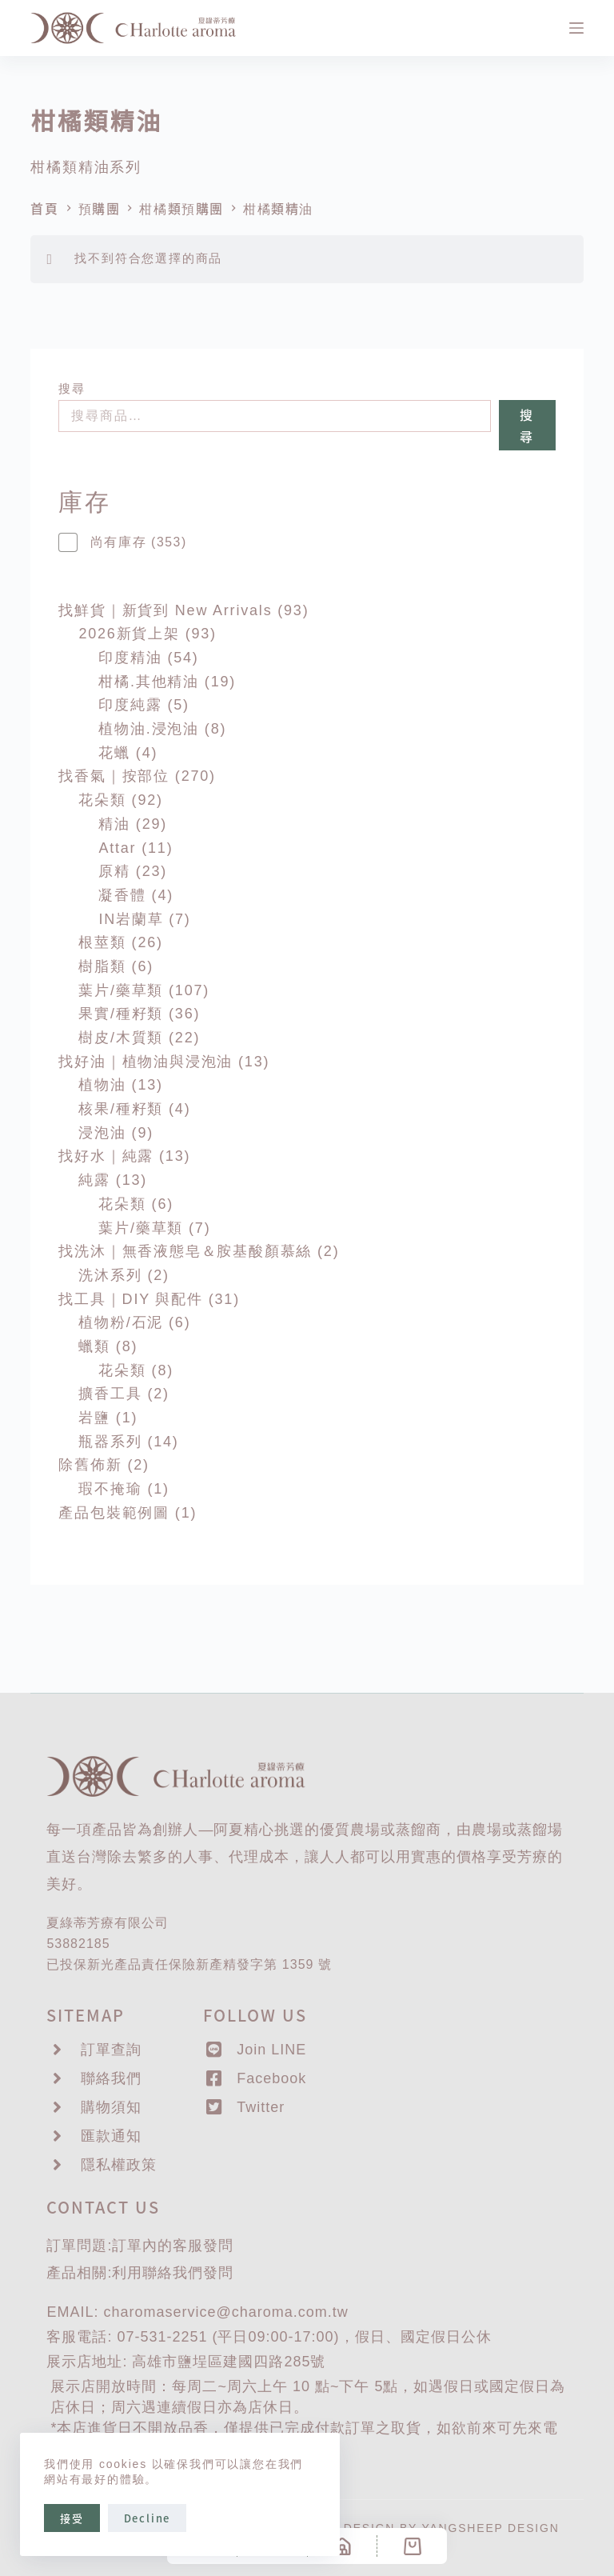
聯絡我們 (172, 2273)
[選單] (576, 28)
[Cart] (412, 2546)
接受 (72, 2518)
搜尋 (71, 388)
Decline (147, 2518)
